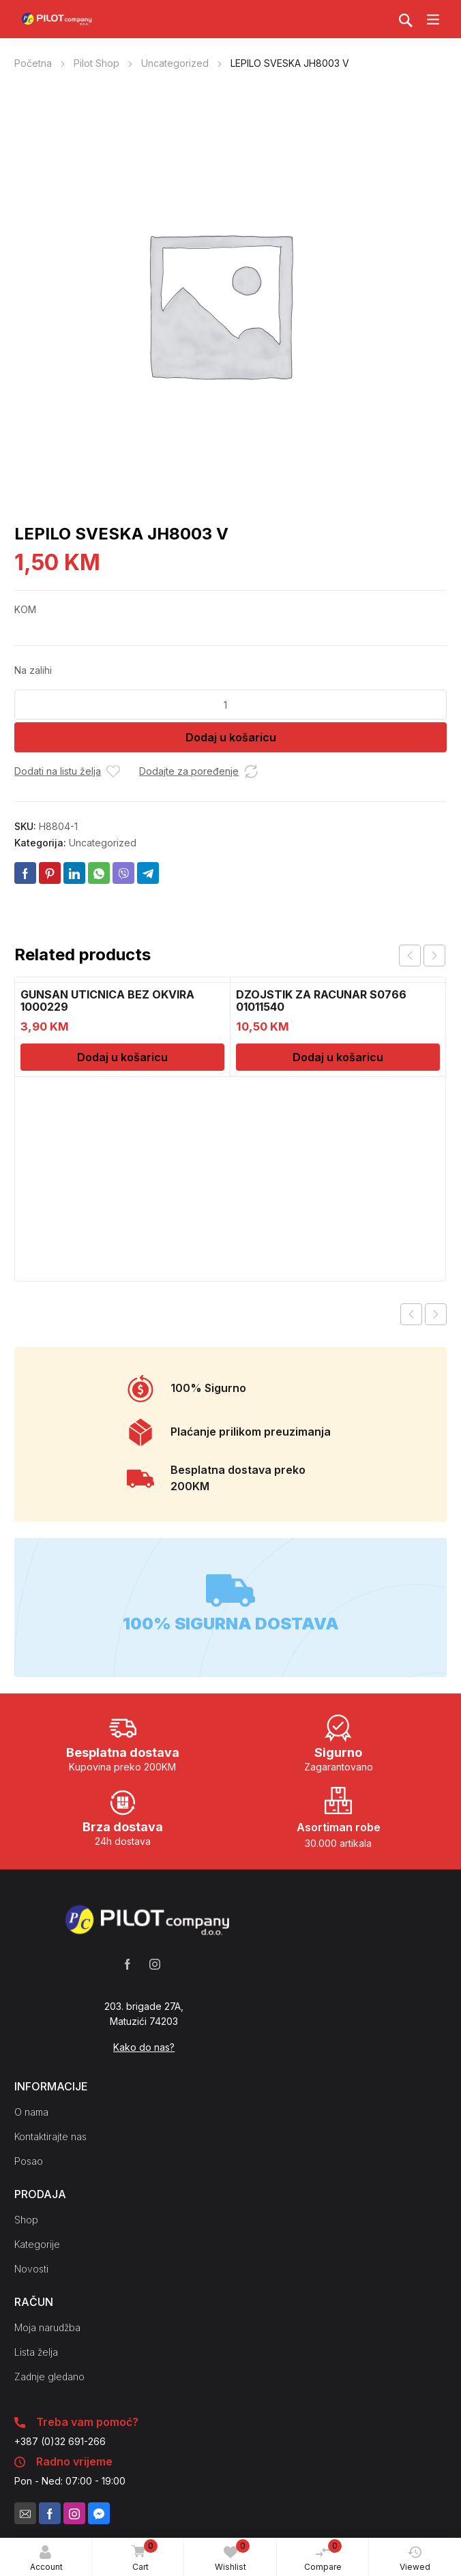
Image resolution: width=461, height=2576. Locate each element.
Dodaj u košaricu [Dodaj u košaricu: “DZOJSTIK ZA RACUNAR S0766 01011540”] (338, 1057)
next (434, 955)
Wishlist (232, 2555)
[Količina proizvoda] (230, 705)
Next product (436, 1314)
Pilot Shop (96, 63)
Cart (141, 2556)
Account (46, 2558)
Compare (323, 2555)
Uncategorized (175, 63)
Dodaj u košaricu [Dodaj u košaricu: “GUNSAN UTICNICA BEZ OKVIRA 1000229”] (122, 1057)
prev (410, 955)
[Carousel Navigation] (422, 955)
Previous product (411, 1314)
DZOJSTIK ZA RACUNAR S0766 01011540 (321, 1000)
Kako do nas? (144, 2047)
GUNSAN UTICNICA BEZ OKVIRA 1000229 (107, 1000)
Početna (33, 63)
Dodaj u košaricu (230, 737)
